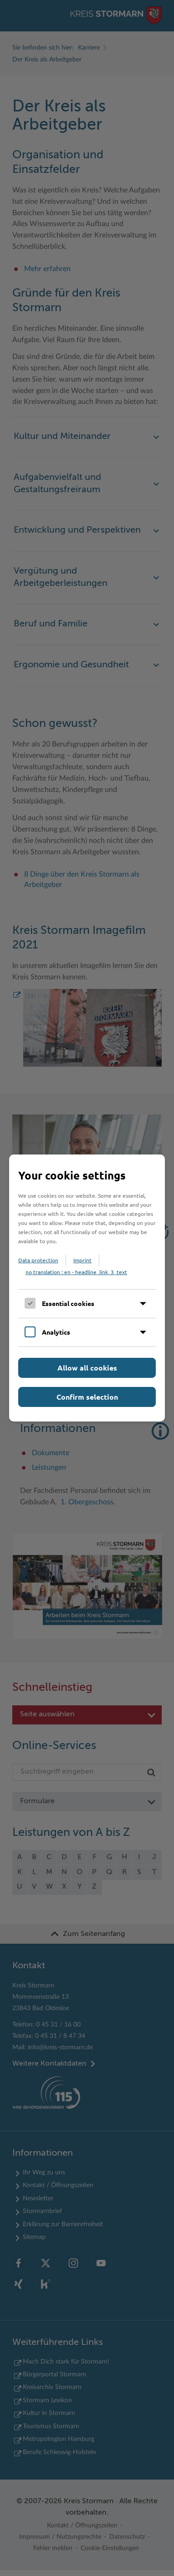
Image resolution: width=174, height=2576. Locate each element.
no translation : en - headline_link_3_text (76, 1271)
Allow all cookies (87, 1367)
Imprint (82, 1260)
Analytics (56, 1332)
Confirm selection (87, 1396)
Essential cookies (68, 1303)
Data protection (38, 1260)
